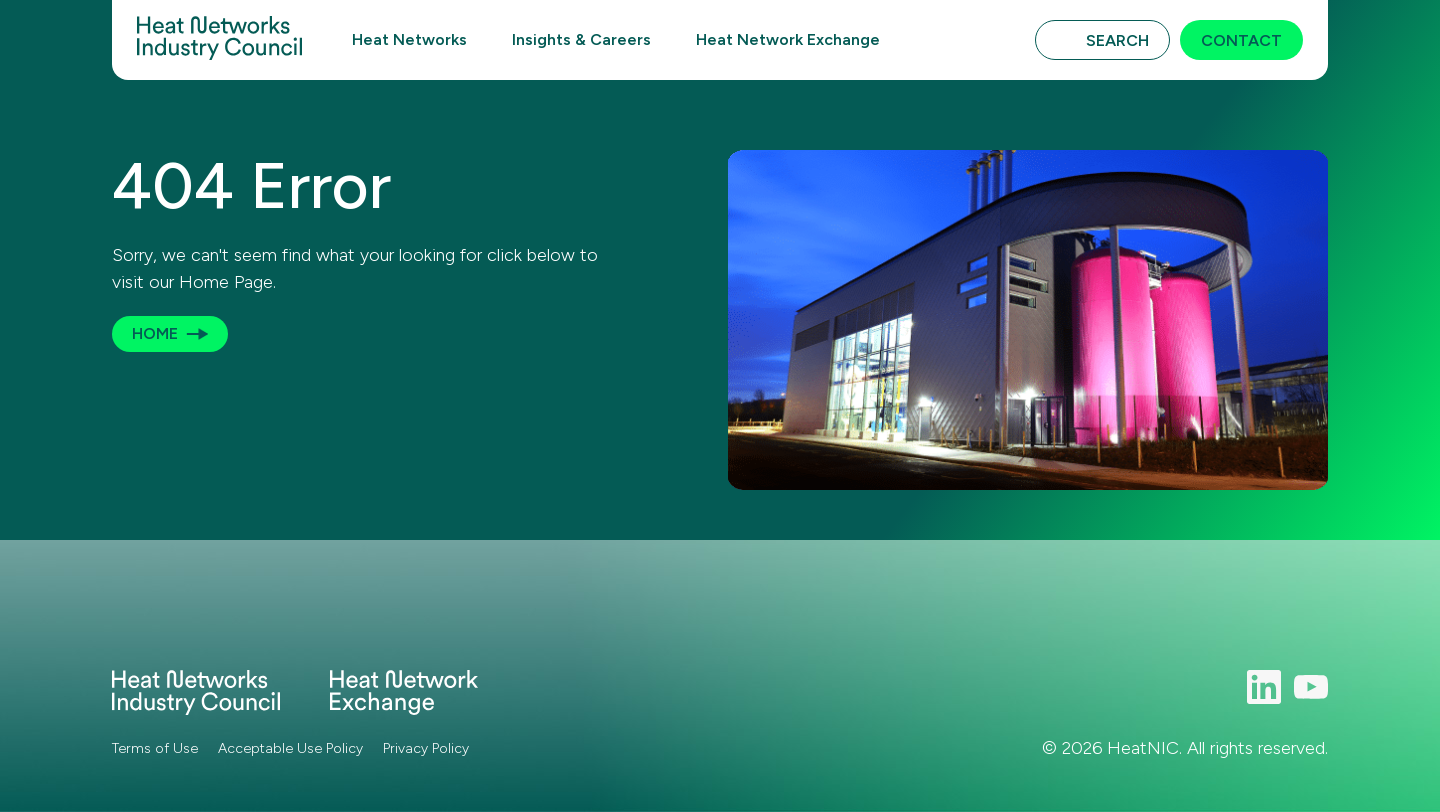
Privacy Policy (426, 748)
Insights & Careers (581, 39)
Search (1117, 40)
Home (155, 333)
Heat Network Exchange (788, 39)
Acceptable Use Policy (290, 748)
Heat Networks (409, 39)
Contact (1241, 40)
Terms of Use (155, 748)
